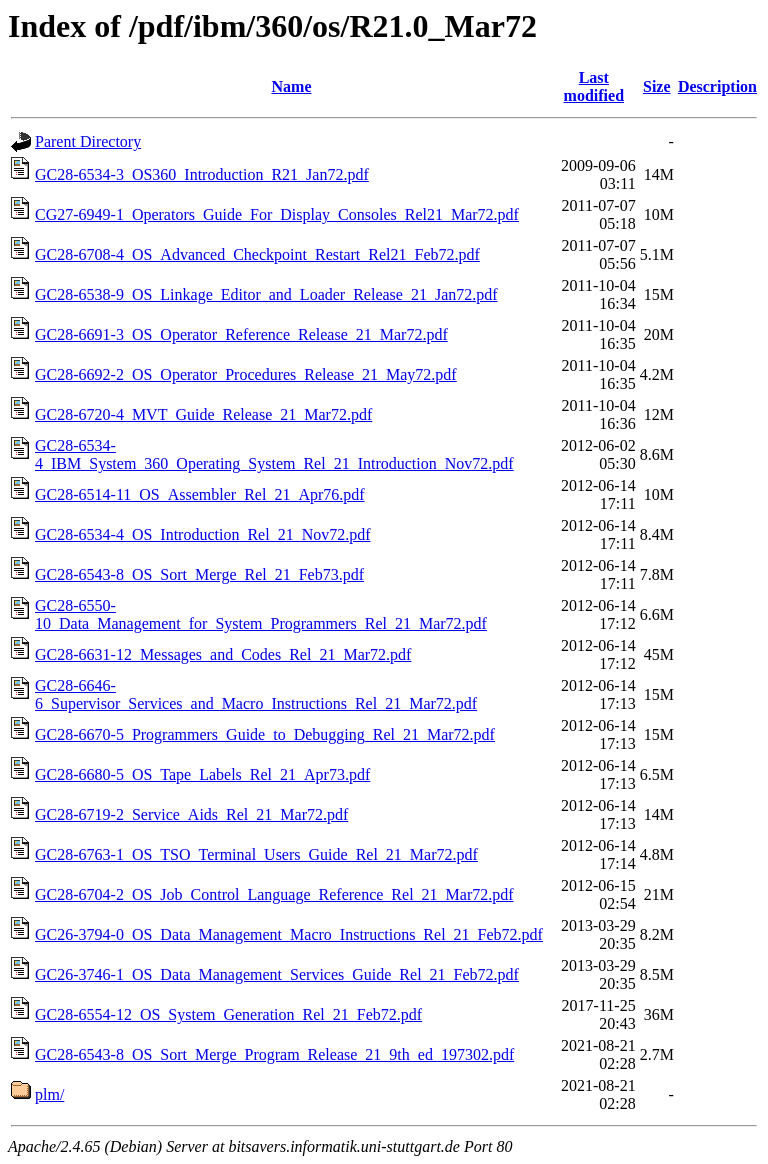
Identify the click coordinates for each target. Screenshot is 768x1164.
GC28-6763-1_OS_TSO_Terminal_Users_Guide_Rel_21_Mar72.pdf (256, 854)
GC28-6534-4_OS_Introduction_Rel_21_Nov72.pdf (203, 534)
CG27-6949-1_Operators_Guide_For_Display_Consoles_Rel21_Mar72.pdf (277, 214)
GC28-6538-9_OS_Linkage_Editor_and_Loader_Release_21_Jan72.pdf (266, 294)
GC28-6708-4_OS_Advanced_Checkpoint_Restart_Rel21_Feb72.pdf (257, 254)
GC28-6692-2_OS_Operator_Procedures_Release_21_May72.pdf (246, 374)
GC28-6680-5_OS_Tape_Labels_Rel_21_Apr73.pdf (202, 774)
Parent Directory (88, 141)
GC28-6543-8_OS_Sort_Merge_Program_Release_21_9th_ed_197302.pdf (274, 1054)
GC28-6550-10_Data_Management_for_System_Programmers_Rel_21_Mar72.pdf (261, 614)
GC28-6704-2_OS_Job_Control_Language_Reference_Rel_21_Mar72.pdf (274, 894)
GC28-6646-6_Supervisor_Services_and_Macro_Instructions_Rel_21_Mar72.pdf (256, 694)
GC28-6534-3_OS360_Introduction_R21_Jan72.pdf (202, 174)
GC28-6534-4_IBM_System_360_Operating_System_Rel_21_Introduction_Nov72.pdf (274, 454)
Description (717, 86)
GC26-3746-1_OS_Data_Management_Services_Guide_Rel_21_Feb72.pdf (277, 974)
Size (657, 86)
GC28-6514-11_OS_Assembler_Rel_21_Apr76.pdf (200, 494)
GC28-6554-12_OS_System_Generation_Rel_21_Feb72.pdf (228, 1014)
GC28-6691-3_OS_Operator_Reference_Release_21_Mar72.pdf (241, 334)
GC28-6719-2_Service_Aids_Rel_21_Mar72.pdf (191, 814)
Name (292, 86)
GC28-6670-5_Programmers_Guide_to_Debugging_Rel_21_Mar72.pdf (265, 734)
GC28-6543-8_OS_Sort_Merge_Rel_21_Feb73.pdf (199, 574)
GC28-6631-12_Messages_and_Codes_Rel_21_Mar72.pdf (223, 654)
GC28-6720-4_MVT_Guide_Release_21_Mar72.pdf (203, 414)
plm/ (49, 1094)
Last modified (594, 86)
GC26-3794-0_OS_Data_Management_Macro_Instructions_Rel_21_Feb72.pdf (289, 934)
